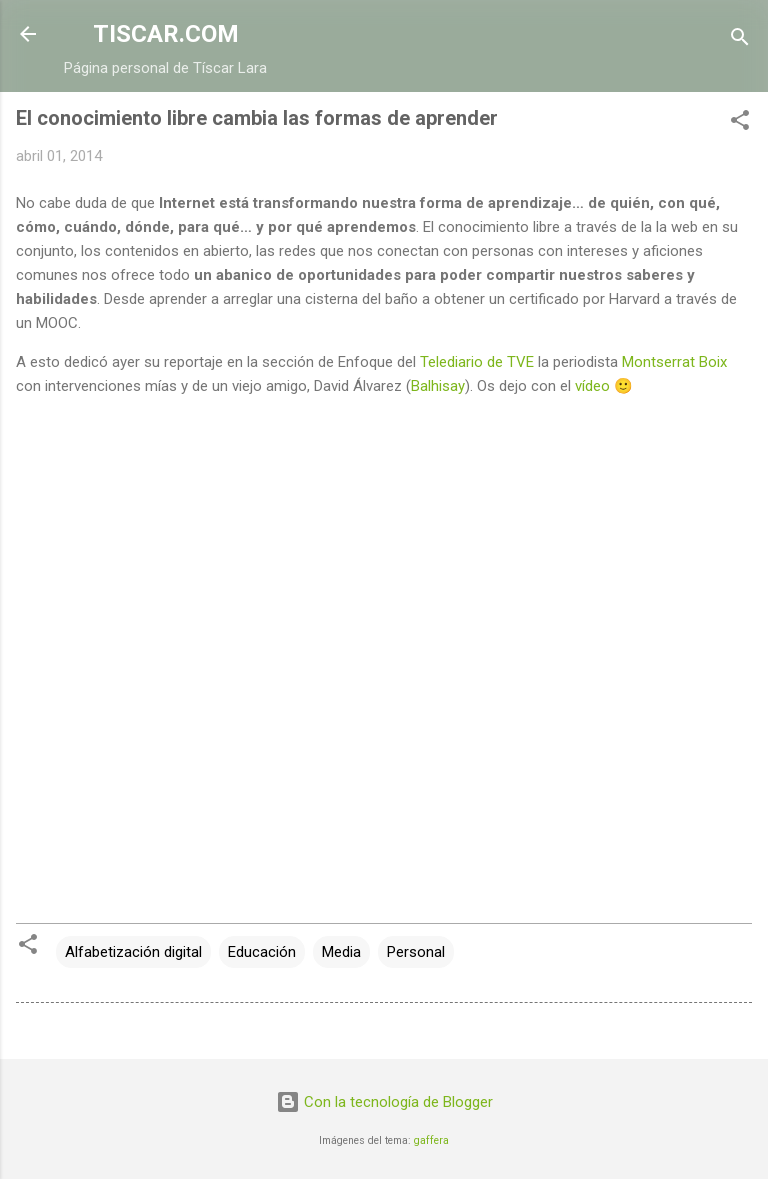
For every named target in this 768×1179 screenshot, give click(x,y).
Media (341, 952)
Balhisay (438, 386)
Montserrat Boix (674, 362)
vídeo (592, 386)
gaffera (431, 1140)
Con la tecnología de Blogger (384, 1102)
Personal (416, 952)
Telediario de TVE (477, 362)
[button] (740, 123)
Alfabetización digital (133, 952)
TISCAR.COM (166, 34)
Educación (262, 952)
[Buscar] (740, 40)
